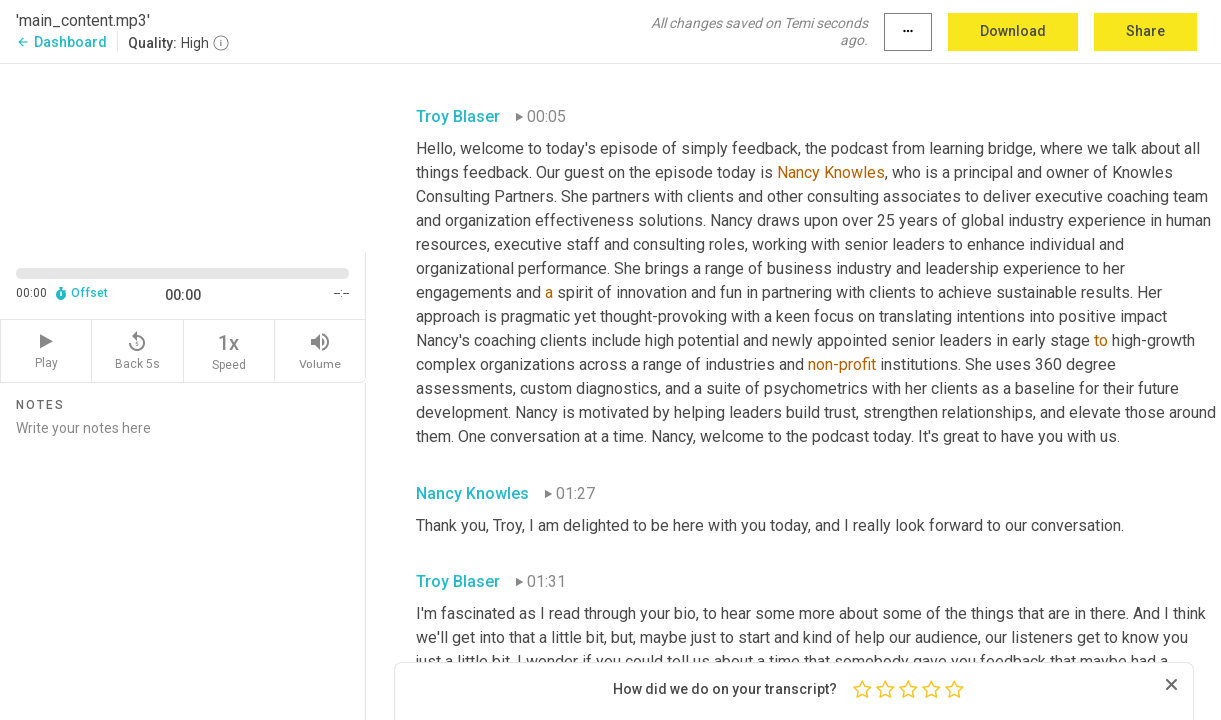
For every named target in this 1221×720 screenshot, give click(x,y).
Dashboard (61, 42)
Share (1145, 31)
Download (1013, 31)
